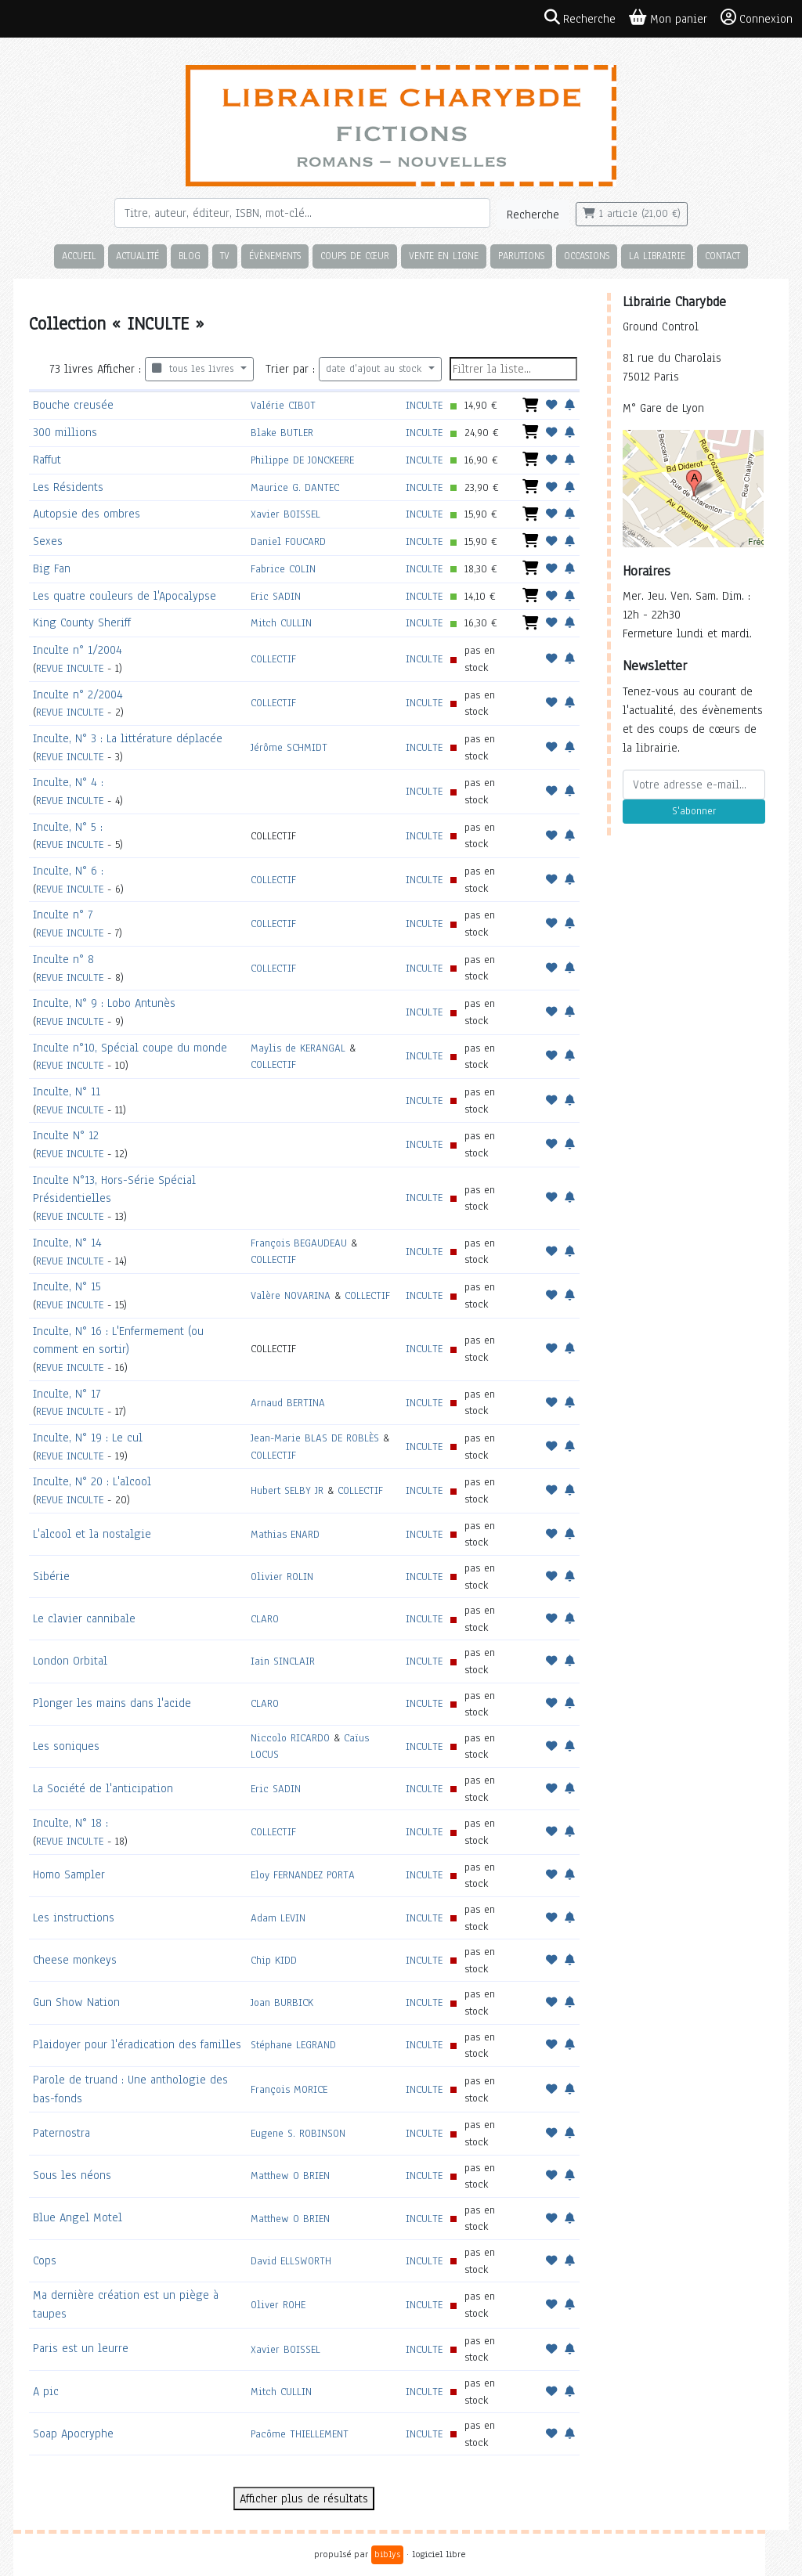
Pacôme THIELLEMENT (300, 2433)
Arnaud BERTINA (288, 1402)
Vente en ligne (444, 255)
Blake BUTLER (282, 432)
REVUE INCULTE (69, 668)
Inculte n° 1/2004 (77, 650)
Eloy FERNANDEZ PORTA (303, 1874)
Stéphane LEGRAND (293, 2044)
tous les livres (194, 369)
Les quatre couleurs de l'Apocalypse (124, 596)
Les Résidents (68, 487)
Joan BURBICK (282, 2002)
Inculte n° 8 (63, 959)
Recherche (533, 214)
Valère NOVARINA (291, 1295)
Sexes (48, 541)
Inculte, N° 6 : (68, 871)
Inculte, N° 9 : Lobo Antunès (104, 1003)
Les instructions (73, 1917)
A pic (46, 2391)
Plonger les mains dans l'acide (112, 1703)
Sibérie (51, 1576)
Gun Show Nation (76, 2002)
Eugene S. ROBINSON (298, 2133)
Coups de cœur (354, 255)
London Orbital (70, 1661)
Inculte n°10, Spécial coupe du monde (130, 1047)
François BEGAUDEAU (299, 1243)
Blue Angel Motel (77, 2217)
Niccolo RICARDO (290, 1737)
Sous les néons (72, 2175)
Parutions (521, 255)
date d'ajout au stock (375, 369)
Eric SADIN (276, 596)
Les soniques (66, 1746)
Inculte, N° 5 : (68, 827)
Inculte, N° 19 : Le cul (88, 1437)
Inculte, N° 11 (66, 1091)
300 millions (65, 432)
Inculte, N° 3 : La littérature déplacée (127, 738)
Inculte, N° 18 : (70, 1823)
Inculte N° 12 (66, 1135)
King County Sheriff (82, 622)
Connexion (757, 18)
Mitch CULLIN (281, 622)
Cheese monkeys (75, 1960)
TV (224, 255)
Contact (722, 255)
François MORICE (289, 2089)
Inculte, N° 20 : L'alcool (92, 1481)
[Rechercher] (302, 213)
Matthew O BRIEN (290, 2175)
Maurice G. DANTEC (295, 487)
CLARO (265, 1618)
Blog (189, 255)
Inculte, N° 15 (67, 1286)
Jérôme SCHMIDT (289, 747)
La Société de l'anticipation (103, 1788)
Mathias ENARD (285, 1534)
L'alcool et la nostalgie (92, 1534)
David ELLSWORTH (291, 2260)
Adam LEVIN (278, 1917)
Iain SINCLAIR (283, 1661)
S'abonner (694, 811)
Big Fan (51, 568)
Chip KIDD (274, 1960)
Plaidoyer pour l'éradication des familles (137, 2044)
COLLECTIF (273, 658)
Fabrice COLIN (283, 568)
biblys (387, 2554)
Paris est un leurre (80, 2348)
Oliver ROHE (278, 2304)
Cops (44, 2260)
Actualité (137, 255)
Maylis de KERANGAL (298, 1048)
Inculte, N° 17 (66, 1394)
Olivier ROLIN (282, 1576)
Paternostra (61, 2133)
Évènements (275, 255)
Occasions (586, 255)
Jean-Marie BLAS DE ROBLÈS (315, 1438)
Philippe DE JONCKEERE (302, 460)
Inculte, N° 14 (67, 1242)
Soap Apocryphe (73, 2433)
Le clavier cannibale (84, 1618)
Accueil (79, 255)
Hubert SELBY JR (287, 1490)
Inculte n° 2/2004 (78, 694)
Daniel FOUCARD (288, 541)
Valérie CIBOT (283, 405)
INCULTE (424, 405)
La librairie (657, 255)
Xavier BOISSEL (285, 514)
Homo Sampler (69, 1874)
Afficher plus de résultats (304, 2498)
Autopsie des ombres (86, 513)
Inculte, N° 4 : (68, 782)
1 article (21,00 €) (632, 214)
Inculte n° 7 (62, 914)
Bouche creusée (73, 405)
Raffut (47, 459)
